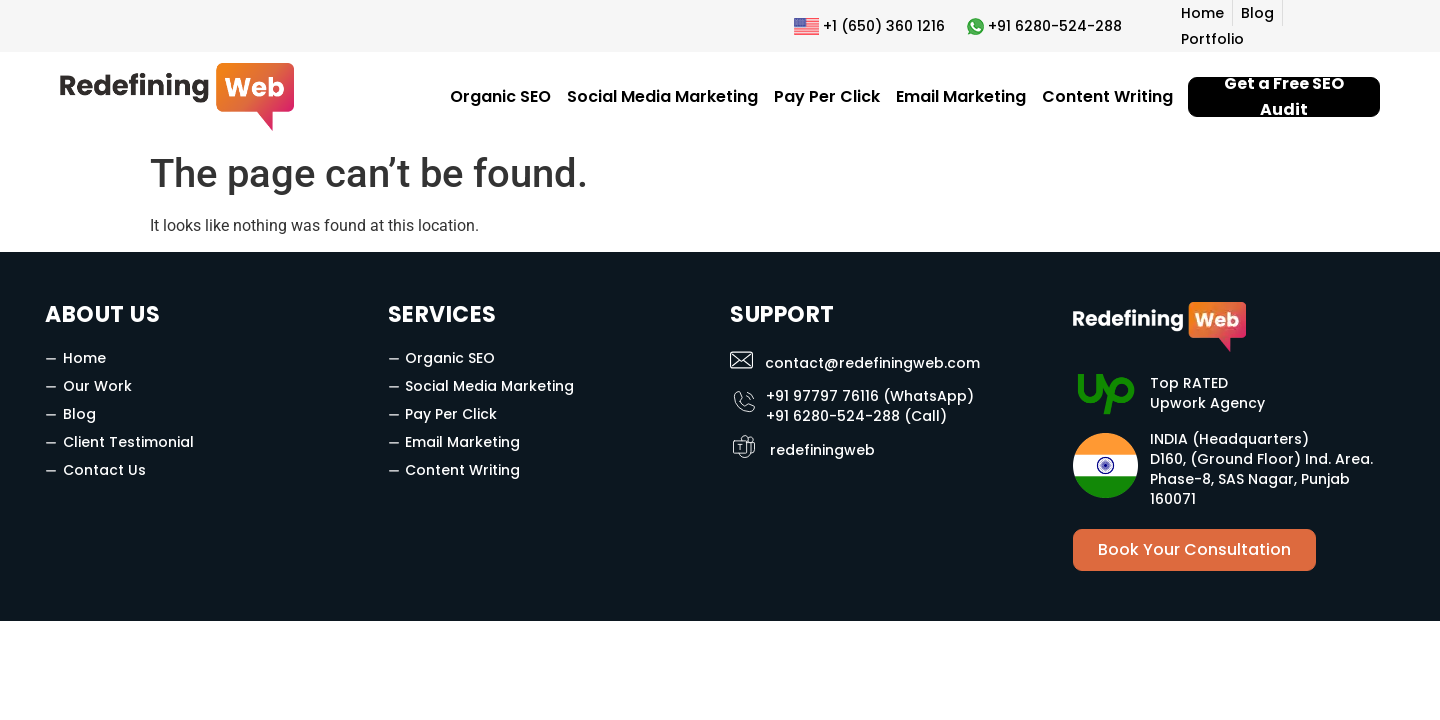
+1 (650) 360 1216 (884, 26)
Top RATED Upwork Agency (1207, 393)
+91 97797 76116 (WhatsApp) (870, 396)
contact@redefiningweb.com (872, 363)
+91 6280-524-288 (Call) (856, 416)
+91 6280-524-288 (1055, 26)
